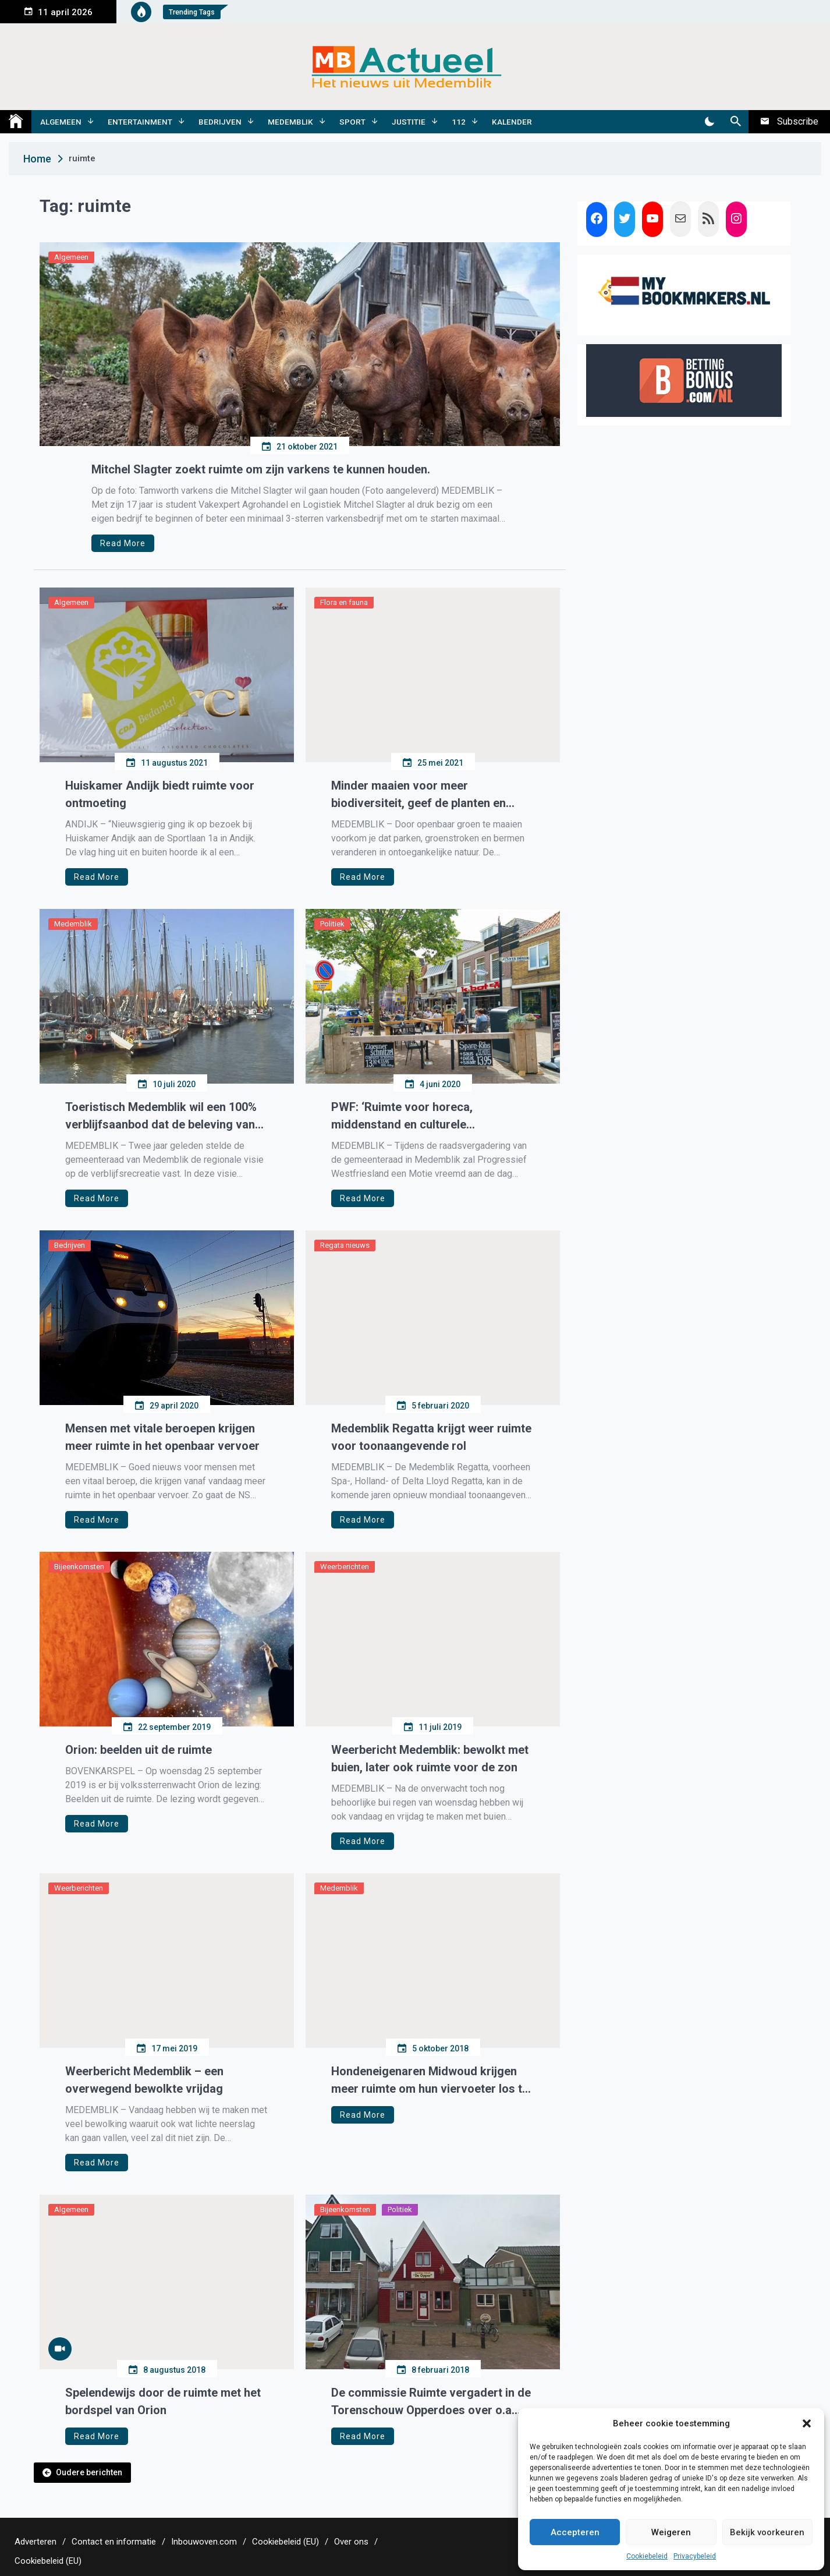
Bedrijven (220, 121)
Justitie (408, 121)
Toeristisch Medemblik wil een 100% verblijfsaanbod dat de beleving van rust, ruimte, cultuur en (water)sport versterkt (161, 1116)
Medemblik (290, 121)
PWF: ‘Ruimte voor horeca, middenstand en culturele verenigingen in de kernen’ (402, 1116)
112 (459, 121)
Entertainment (140, 121)
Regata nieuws (345, 1245)
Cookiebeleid (647, 2556)
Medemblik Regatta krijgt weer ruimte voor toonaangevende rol (431, 1437)
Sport (352, 121)
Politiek (332, 923)
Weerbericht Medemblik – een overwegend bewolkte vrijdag (144, 2080)
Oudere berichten (89, 2472)
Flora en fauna (344, 602)
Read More (123, 543)
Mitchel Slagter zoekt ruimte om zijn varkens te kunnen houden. (260, 469)
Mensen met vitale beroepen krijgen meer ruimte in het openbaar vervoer (162, 1437)
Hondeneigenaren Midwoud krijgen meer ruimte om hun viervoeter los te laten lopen (429, 2080)
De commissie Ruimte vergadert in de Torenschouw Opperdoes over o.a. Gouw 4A (431, 2402)
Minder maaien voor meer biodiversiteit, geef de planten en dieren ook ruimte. (418, 795)
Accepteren (575, 2532)
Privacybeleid (694, 2556)
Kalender (512, 121)
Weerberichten (344, 1566)
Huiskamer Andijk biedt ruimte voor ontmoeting (159, 794)
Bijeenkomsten (79, 1566)
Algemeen (60, 121)
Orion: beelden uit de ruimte (138, 1750)
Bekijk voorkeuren (767, 2532)
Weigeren (671, 2532)
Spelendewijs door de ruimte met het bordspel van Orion (163, 2401)
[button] (807, 2423)
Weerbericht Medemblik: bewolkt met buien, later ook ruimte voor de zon (429, 1758)
